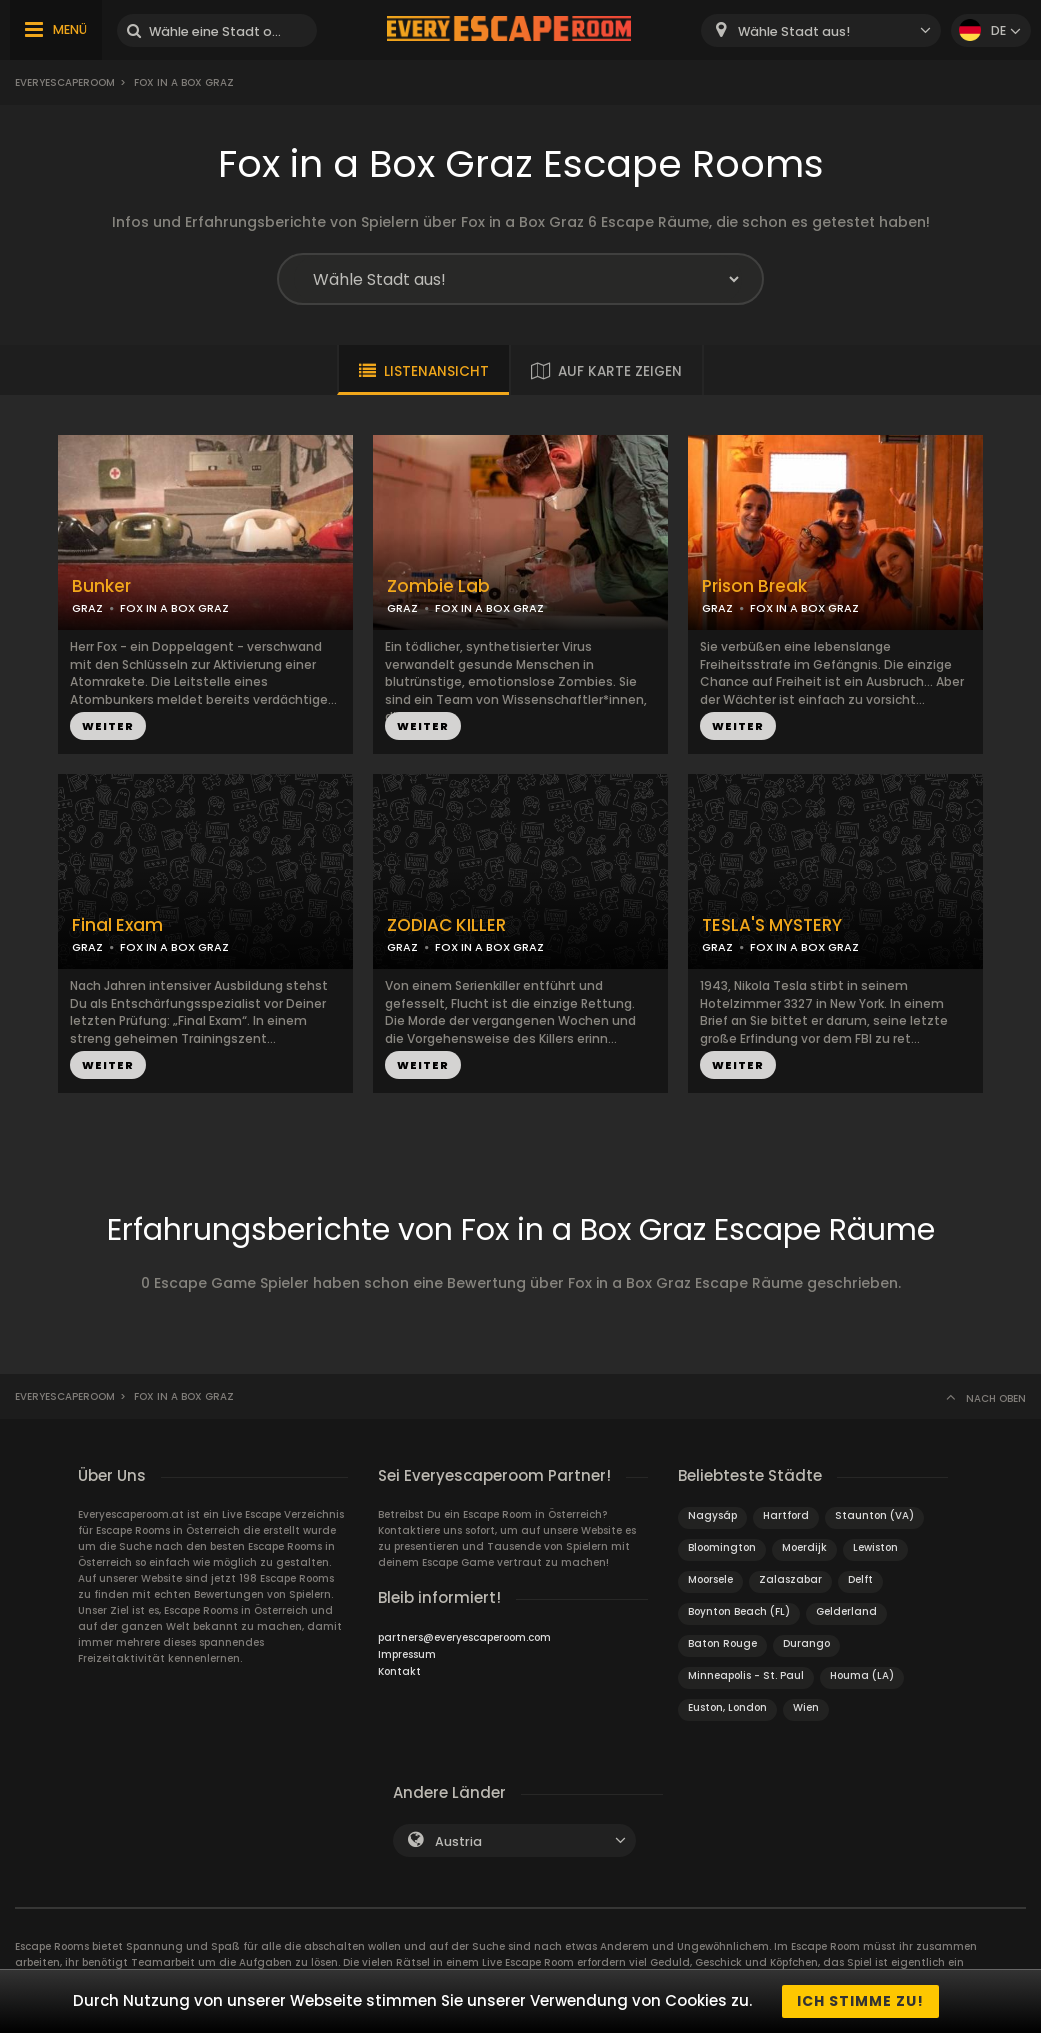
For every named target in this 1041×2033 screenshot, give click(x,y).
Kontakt (399, 1671)
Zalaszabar (790, 1579)
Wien (806, 1707)
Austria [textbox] (458, 1841)
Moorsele (710, 1579)
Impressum (407, 1654)
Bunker (101, 586)
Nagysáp (712, 1515)
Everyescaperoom (65, 82)
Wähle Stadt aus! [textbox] (794, 31)
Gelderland (846, 1611)
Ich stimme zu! (860, 2001)
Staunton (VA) (874, 1515)
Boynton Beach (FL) (739, 1611)
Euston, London (727, 1707)
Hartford (786, 1515)
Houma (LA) (862, 1675)
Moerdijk (804, 1547)
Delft (860, 1579)
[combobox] (821, 30)
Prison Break (754, 586)
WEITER (108, 726)
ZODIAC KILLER (446, 925)
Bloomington (722, 1547)
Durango (806, 1643)
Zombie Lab (438, 586)
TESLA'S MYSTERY (772, 925)
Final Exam (117, 925)
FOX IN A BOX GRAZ (174, 608)
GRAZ (87, 608)
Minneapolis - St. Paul (746, 1675)
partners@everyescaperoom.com (464, 1637)
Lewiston (875, 1547)
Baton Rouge (722, 1643)
